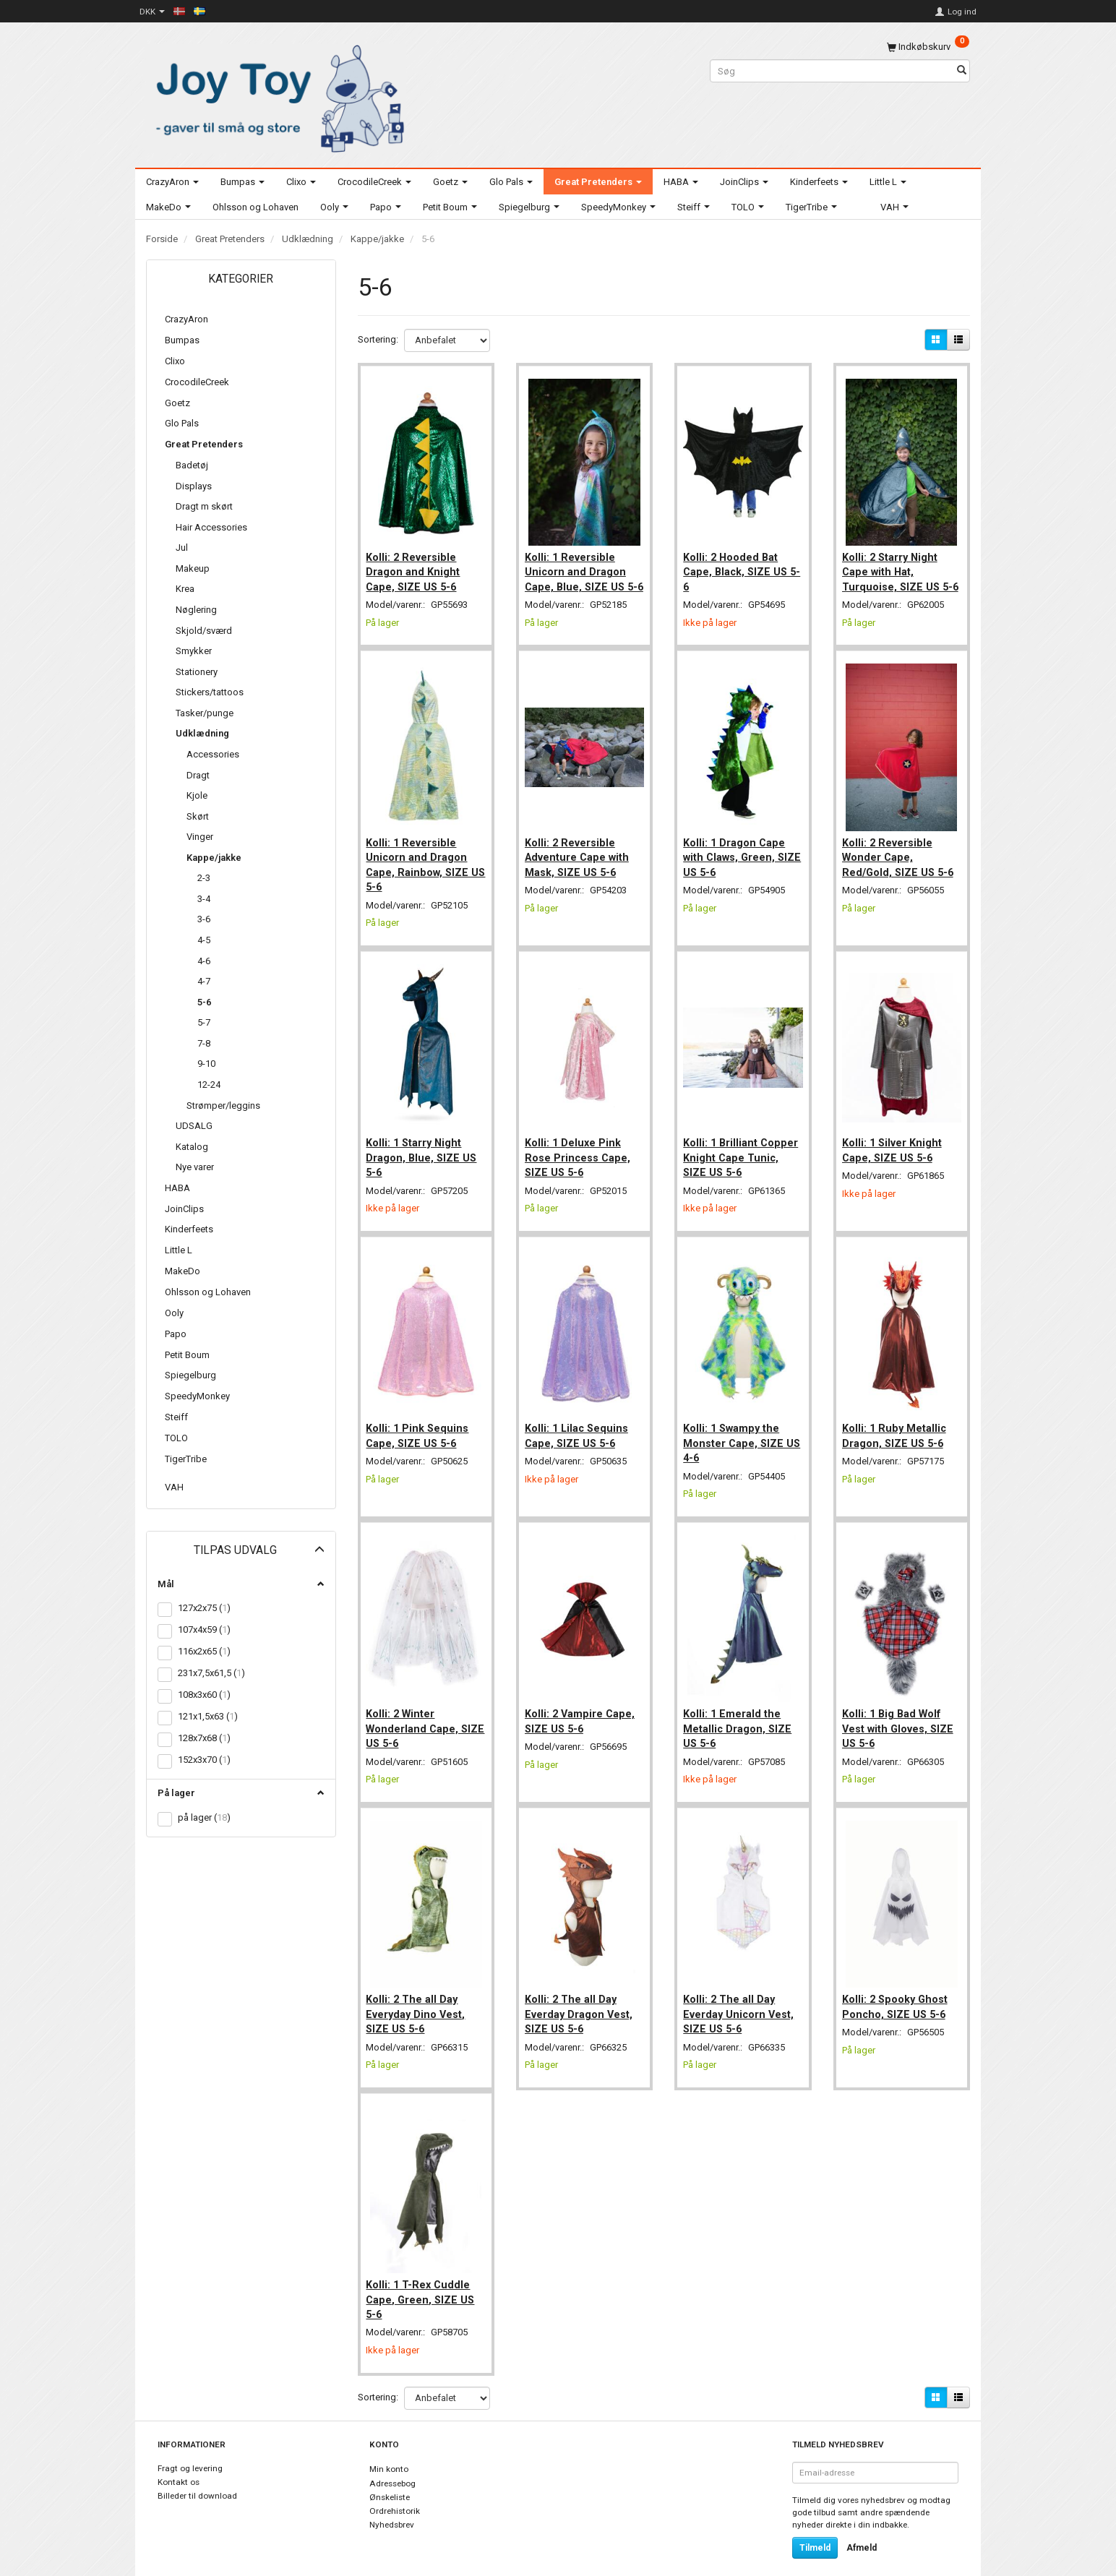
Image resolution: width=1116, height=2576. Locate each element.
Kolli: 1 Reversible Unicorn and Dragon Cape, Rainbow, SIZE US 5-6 (420, 868)
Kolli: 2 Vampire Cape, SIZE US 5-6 (583, 1708)
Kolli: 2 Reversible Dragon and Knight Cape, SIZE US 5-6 (416, 565)
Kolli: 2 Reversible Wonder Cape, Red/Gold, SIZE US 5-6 (900, 860)
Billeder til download (197, 2473)
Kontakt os (178, 2460)
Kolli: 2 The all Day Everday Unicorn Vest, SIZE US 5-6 (741, 1996)
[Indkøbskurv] (928, 46)
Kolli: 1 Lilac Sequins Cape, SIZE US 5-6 (579, 1428)
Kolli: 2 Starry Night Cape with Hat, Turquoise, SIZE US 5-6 (900, 573)
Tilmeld (814, 2526)
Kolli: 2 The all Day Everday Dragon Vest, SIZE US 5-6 (581, 1996)
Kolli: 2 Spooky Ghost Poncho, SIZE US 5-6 (897, 1988)
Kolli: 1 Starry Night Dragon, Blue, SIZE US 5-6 (424, 1155)
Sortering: (378, 339)
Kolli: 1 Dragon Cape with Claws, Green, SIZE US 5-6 (737, 860)
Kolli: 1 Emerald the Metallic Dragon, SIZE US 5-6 (740, 1715)
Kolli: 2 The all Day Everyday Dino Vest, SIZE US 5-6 (418, 1996)
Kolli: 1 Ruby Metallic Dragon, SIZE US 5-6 (897, 1428)
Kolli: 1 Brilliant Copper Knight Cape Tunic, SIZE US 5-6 (737, 1155)
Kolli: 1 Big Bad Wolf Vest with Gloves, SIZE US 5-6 (900, 1715)
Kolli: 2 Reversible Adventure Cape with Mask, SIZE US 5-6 (580, 860)
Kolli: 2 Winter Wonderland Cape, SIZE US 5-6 (415, 1715)
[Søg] (961, 71)
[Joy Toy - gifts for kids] (276, 95)
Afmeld (861, 2526)
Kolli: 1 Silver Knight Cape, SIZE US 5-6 (895, 1148)
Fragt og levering (190, 2447)
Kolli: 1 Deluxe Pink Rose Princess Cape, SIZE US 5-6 (580, 1155)
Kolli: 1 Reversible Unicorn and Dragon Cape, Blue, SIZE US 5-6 (584, 573)
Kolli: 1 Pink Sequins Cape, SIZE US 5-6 (420, 1428)
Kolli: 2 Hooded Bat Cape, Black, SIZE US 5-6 (738, 565)
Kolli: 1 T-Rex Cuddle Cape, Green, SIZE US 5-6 (423, 2276)
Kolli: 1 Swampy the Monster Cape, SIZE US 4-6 (736, 1435)
